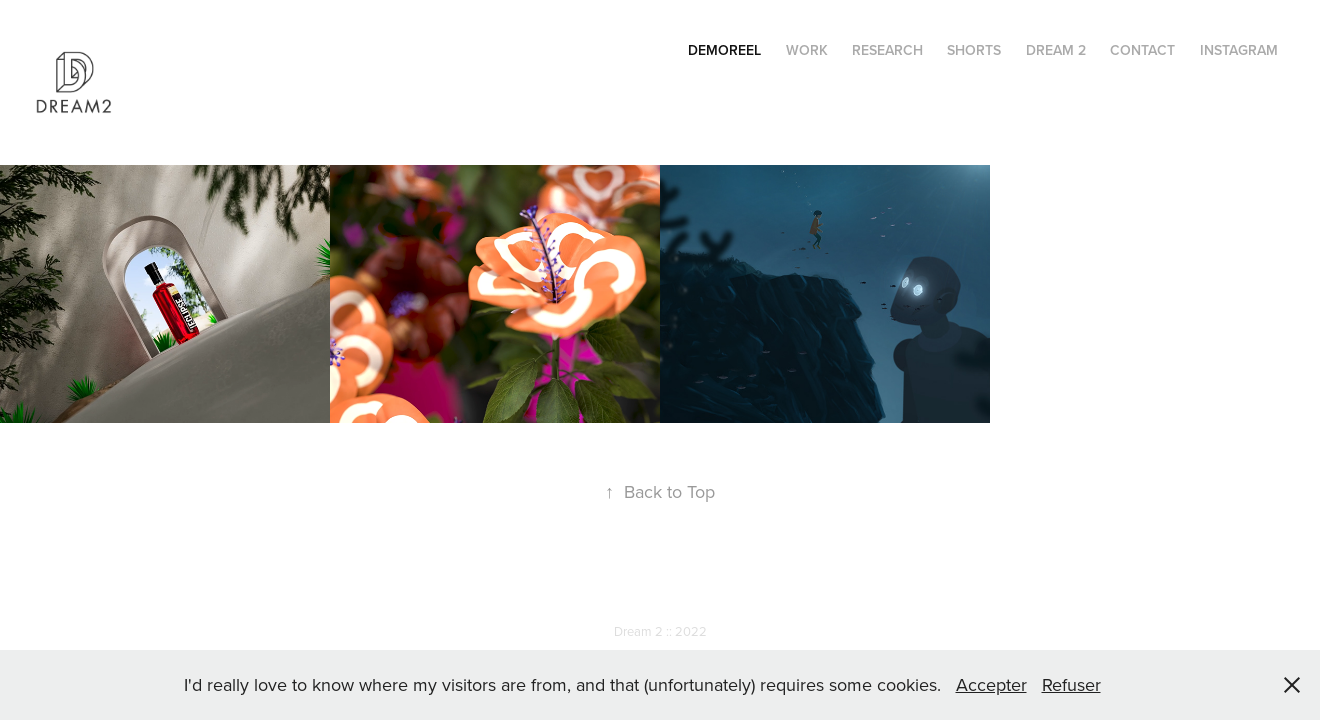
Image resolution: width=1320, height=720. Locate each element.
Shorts (974, 50)
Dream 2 (1056, 50)
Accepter (991, 684)
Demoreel (724, 50)
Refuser (1071, 684)
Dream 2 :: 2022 (660, 631)
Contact (1142, 50)
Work (807, 50)
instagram (1239, 50)
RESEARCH (887, 50)
